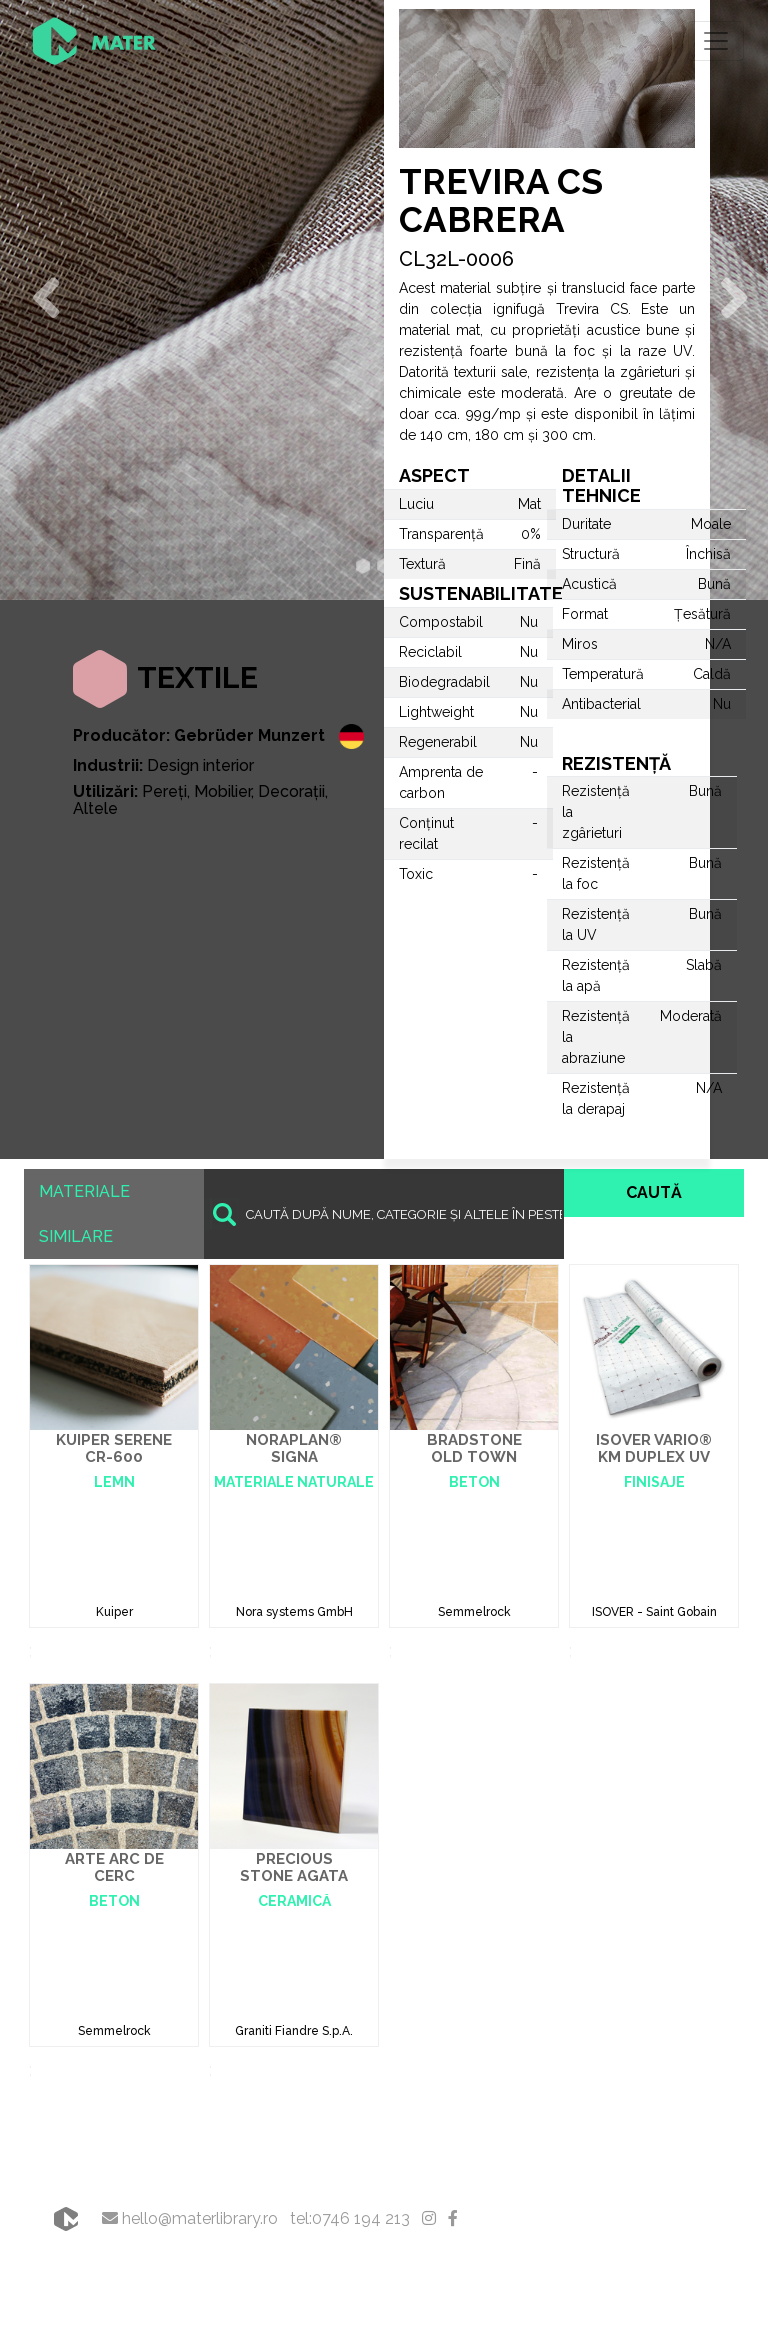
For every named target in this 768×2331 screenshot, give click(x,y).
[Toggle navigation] (716, 41)
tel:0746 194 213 (350, 2218)
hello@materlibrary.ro (190, 2218)
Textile (197, 677)
